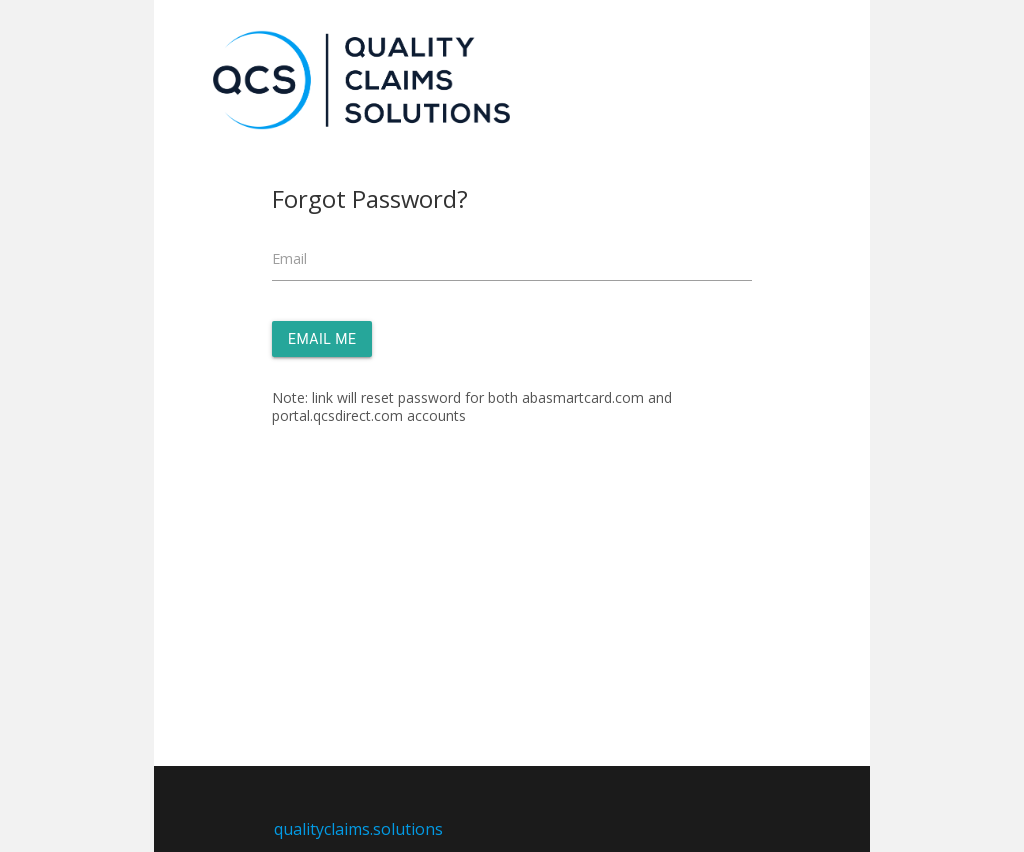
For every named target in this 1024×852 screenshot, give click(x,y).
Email (289, 258)
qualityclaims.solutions (358, 829)
